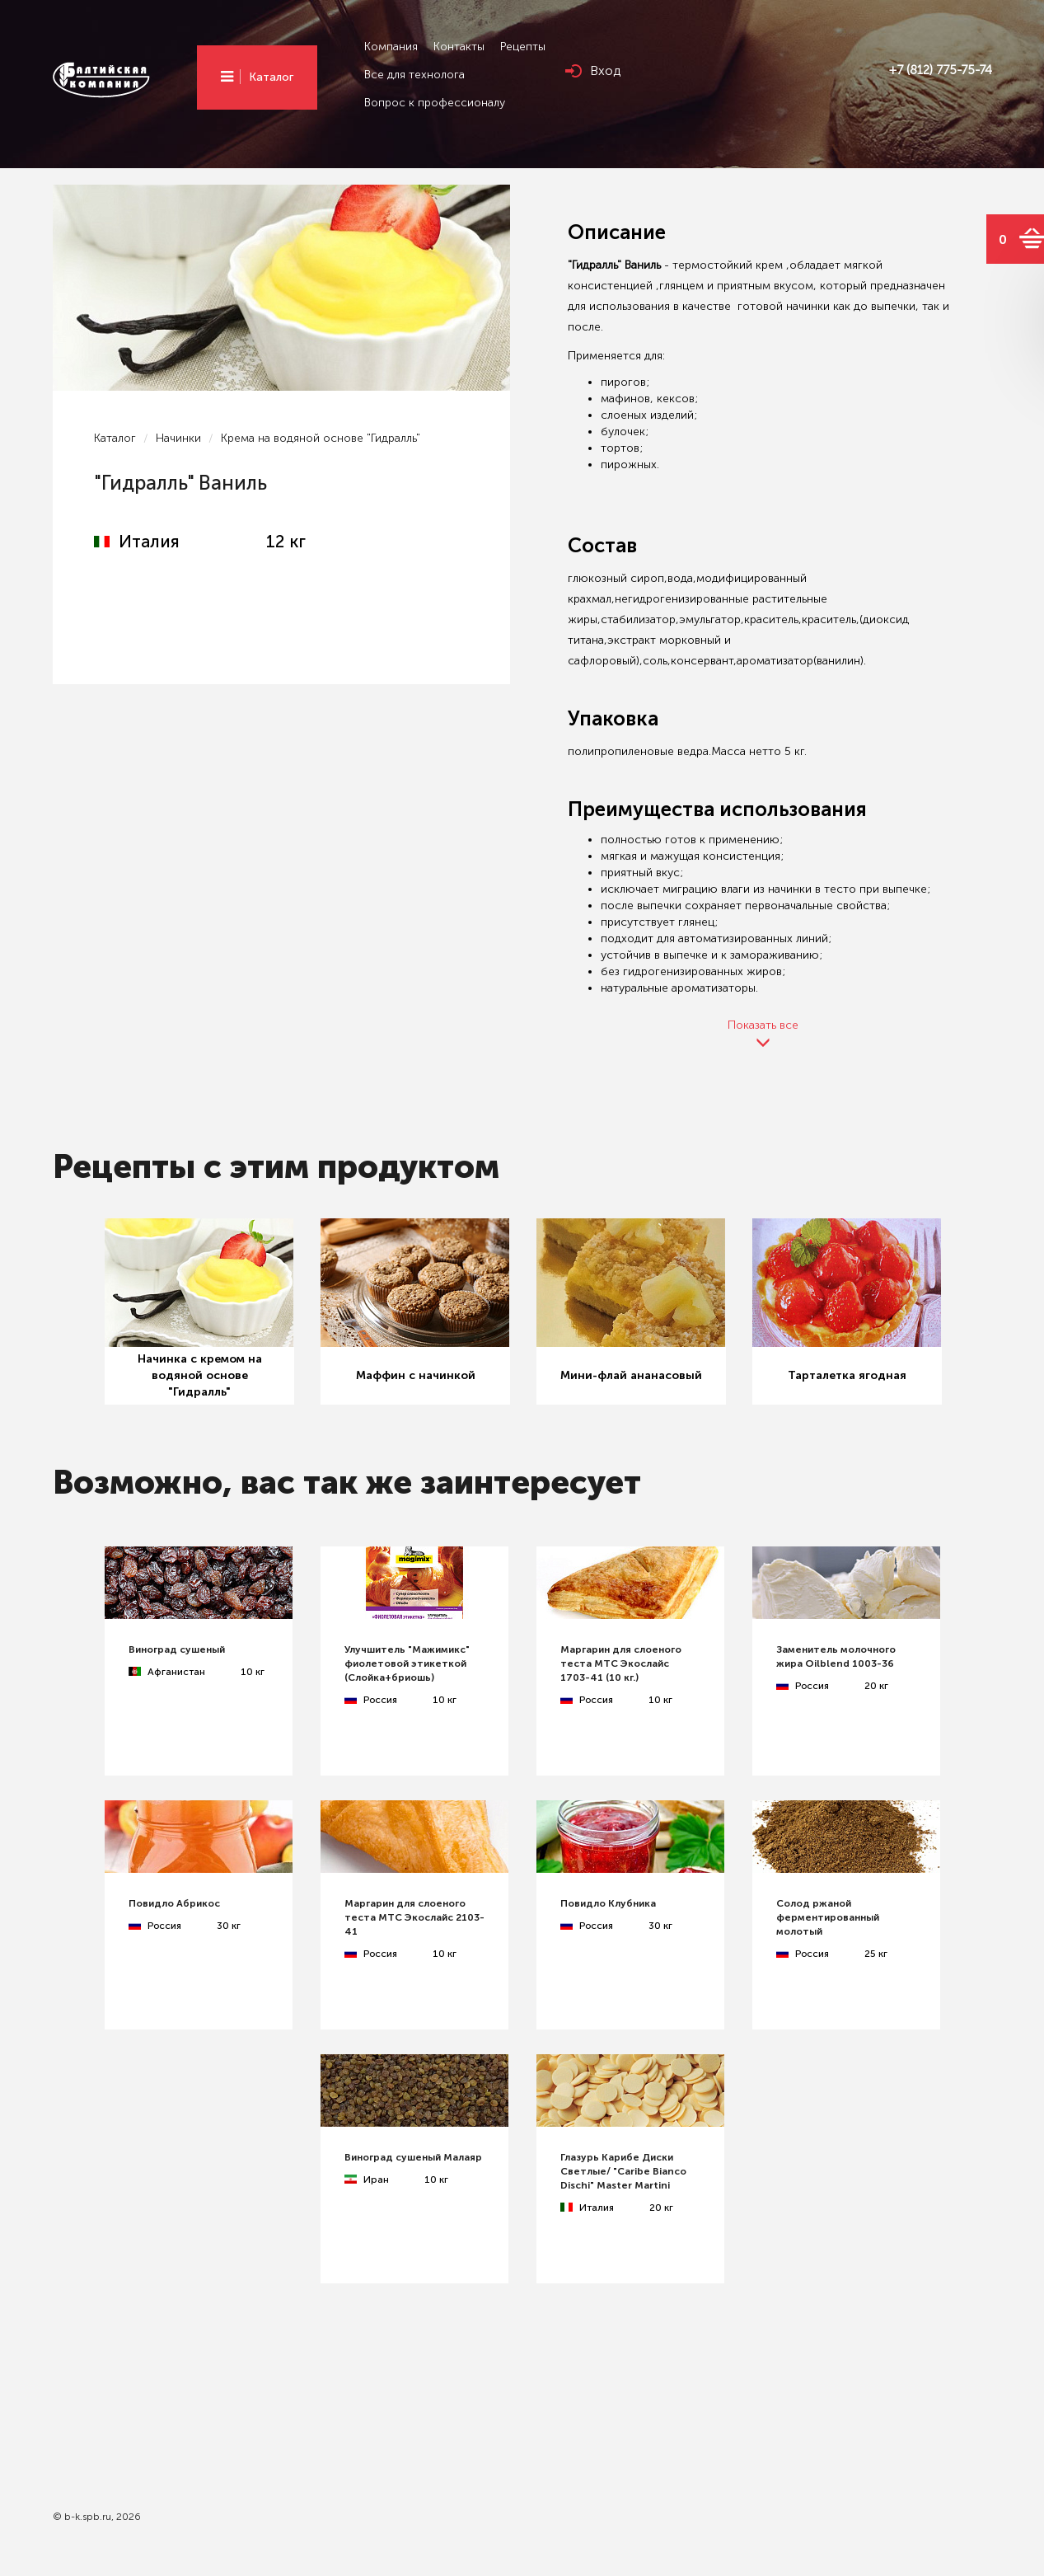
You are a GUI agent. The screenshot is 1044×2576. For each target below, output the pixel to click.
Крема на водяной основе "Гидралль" (320, 438)
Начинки (178, 438)
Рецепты (522, 47)
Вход (605, 70)
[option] (199, 1312)
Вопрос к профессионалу (434, 103)
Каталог (271, 77)
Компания (391, 47)
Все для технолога (414, 75)
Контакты (459, 47)
